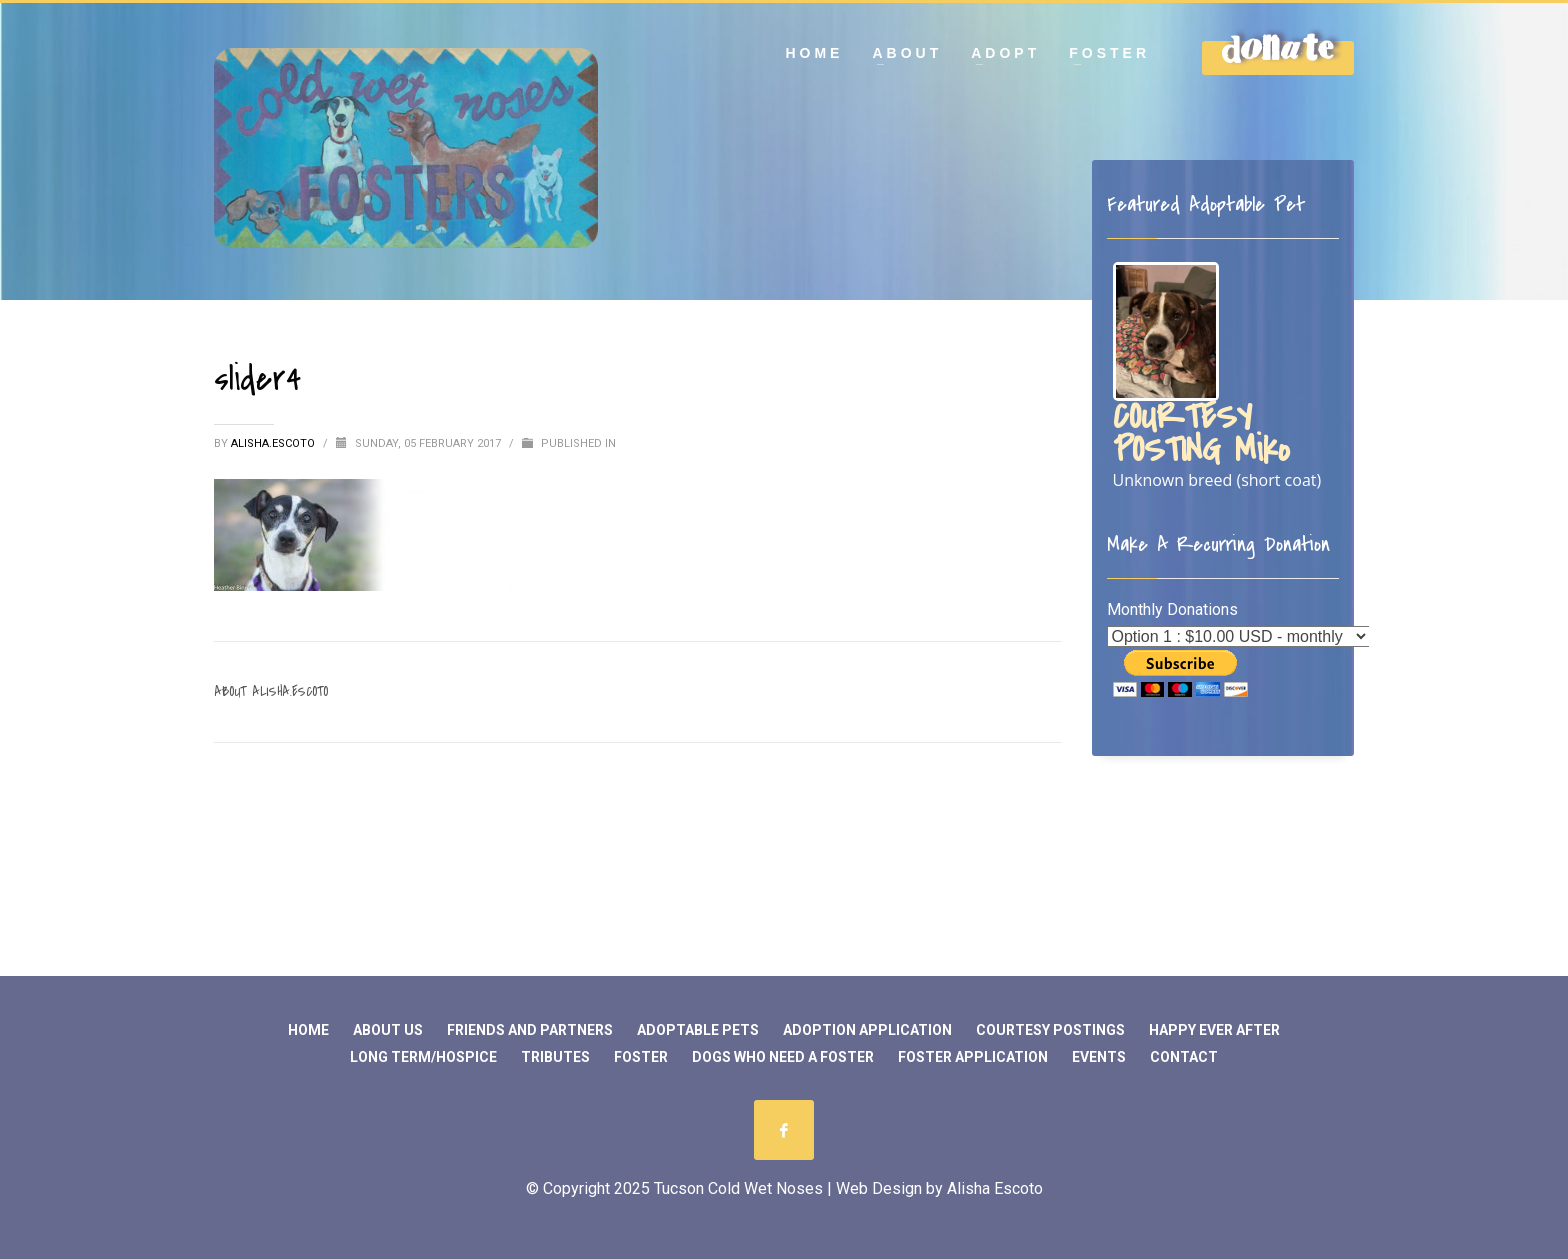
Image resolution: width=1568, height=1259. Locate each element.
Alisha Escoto (995, 1188)
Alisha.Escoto (274, 443)
